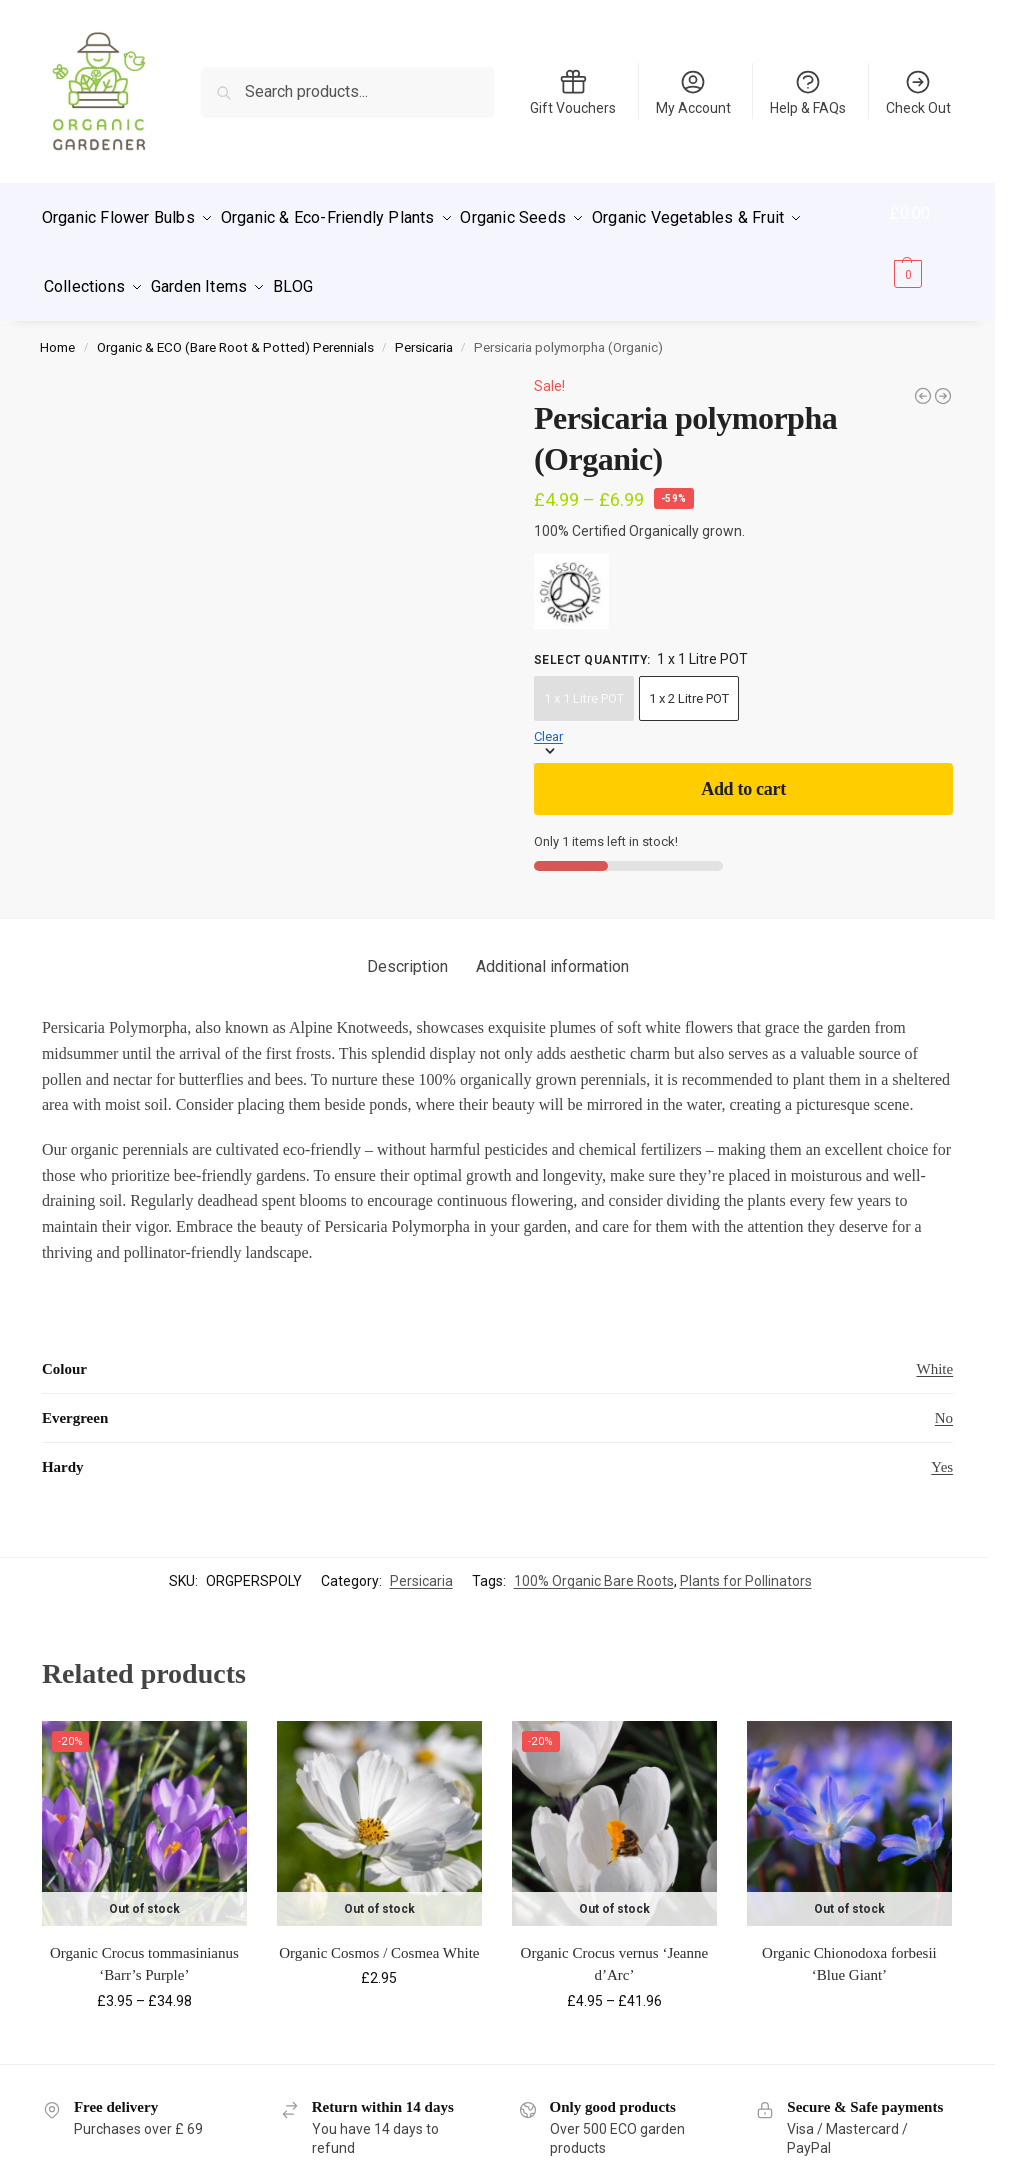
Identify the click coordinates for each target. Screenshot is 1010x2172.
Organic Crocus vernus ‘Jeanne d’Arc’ (615, 1947)
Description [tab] (407, 949)
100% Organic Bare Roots (594, 1564)
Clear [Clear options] (548, 719)
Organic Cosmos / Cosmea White (379, 1936)
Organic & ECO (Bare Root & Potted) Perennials (235, 330)
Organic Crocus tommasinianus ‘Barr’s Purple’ (144, 1947)
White (934, 1351)
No (944, 1400)
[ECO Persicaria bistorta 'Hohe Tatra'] (923, 378)
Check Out (918, 92)
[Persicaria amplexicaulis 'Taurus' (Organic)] (943, 378)
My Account (693, 92)
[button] (923, 244)
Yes (942, 1449)
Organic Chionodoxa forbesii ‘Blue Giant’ (849, 1947)
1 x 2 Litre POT (689, 681)
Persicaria (424, 330)
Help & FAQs (808, 92)
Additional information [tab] (552, 949)
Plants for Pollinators (746, 1564)
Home (57, 330)
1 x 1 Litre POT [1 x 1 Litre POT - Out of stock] (584, 681)
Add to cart (743, 772)
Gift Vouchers (573, 92)
